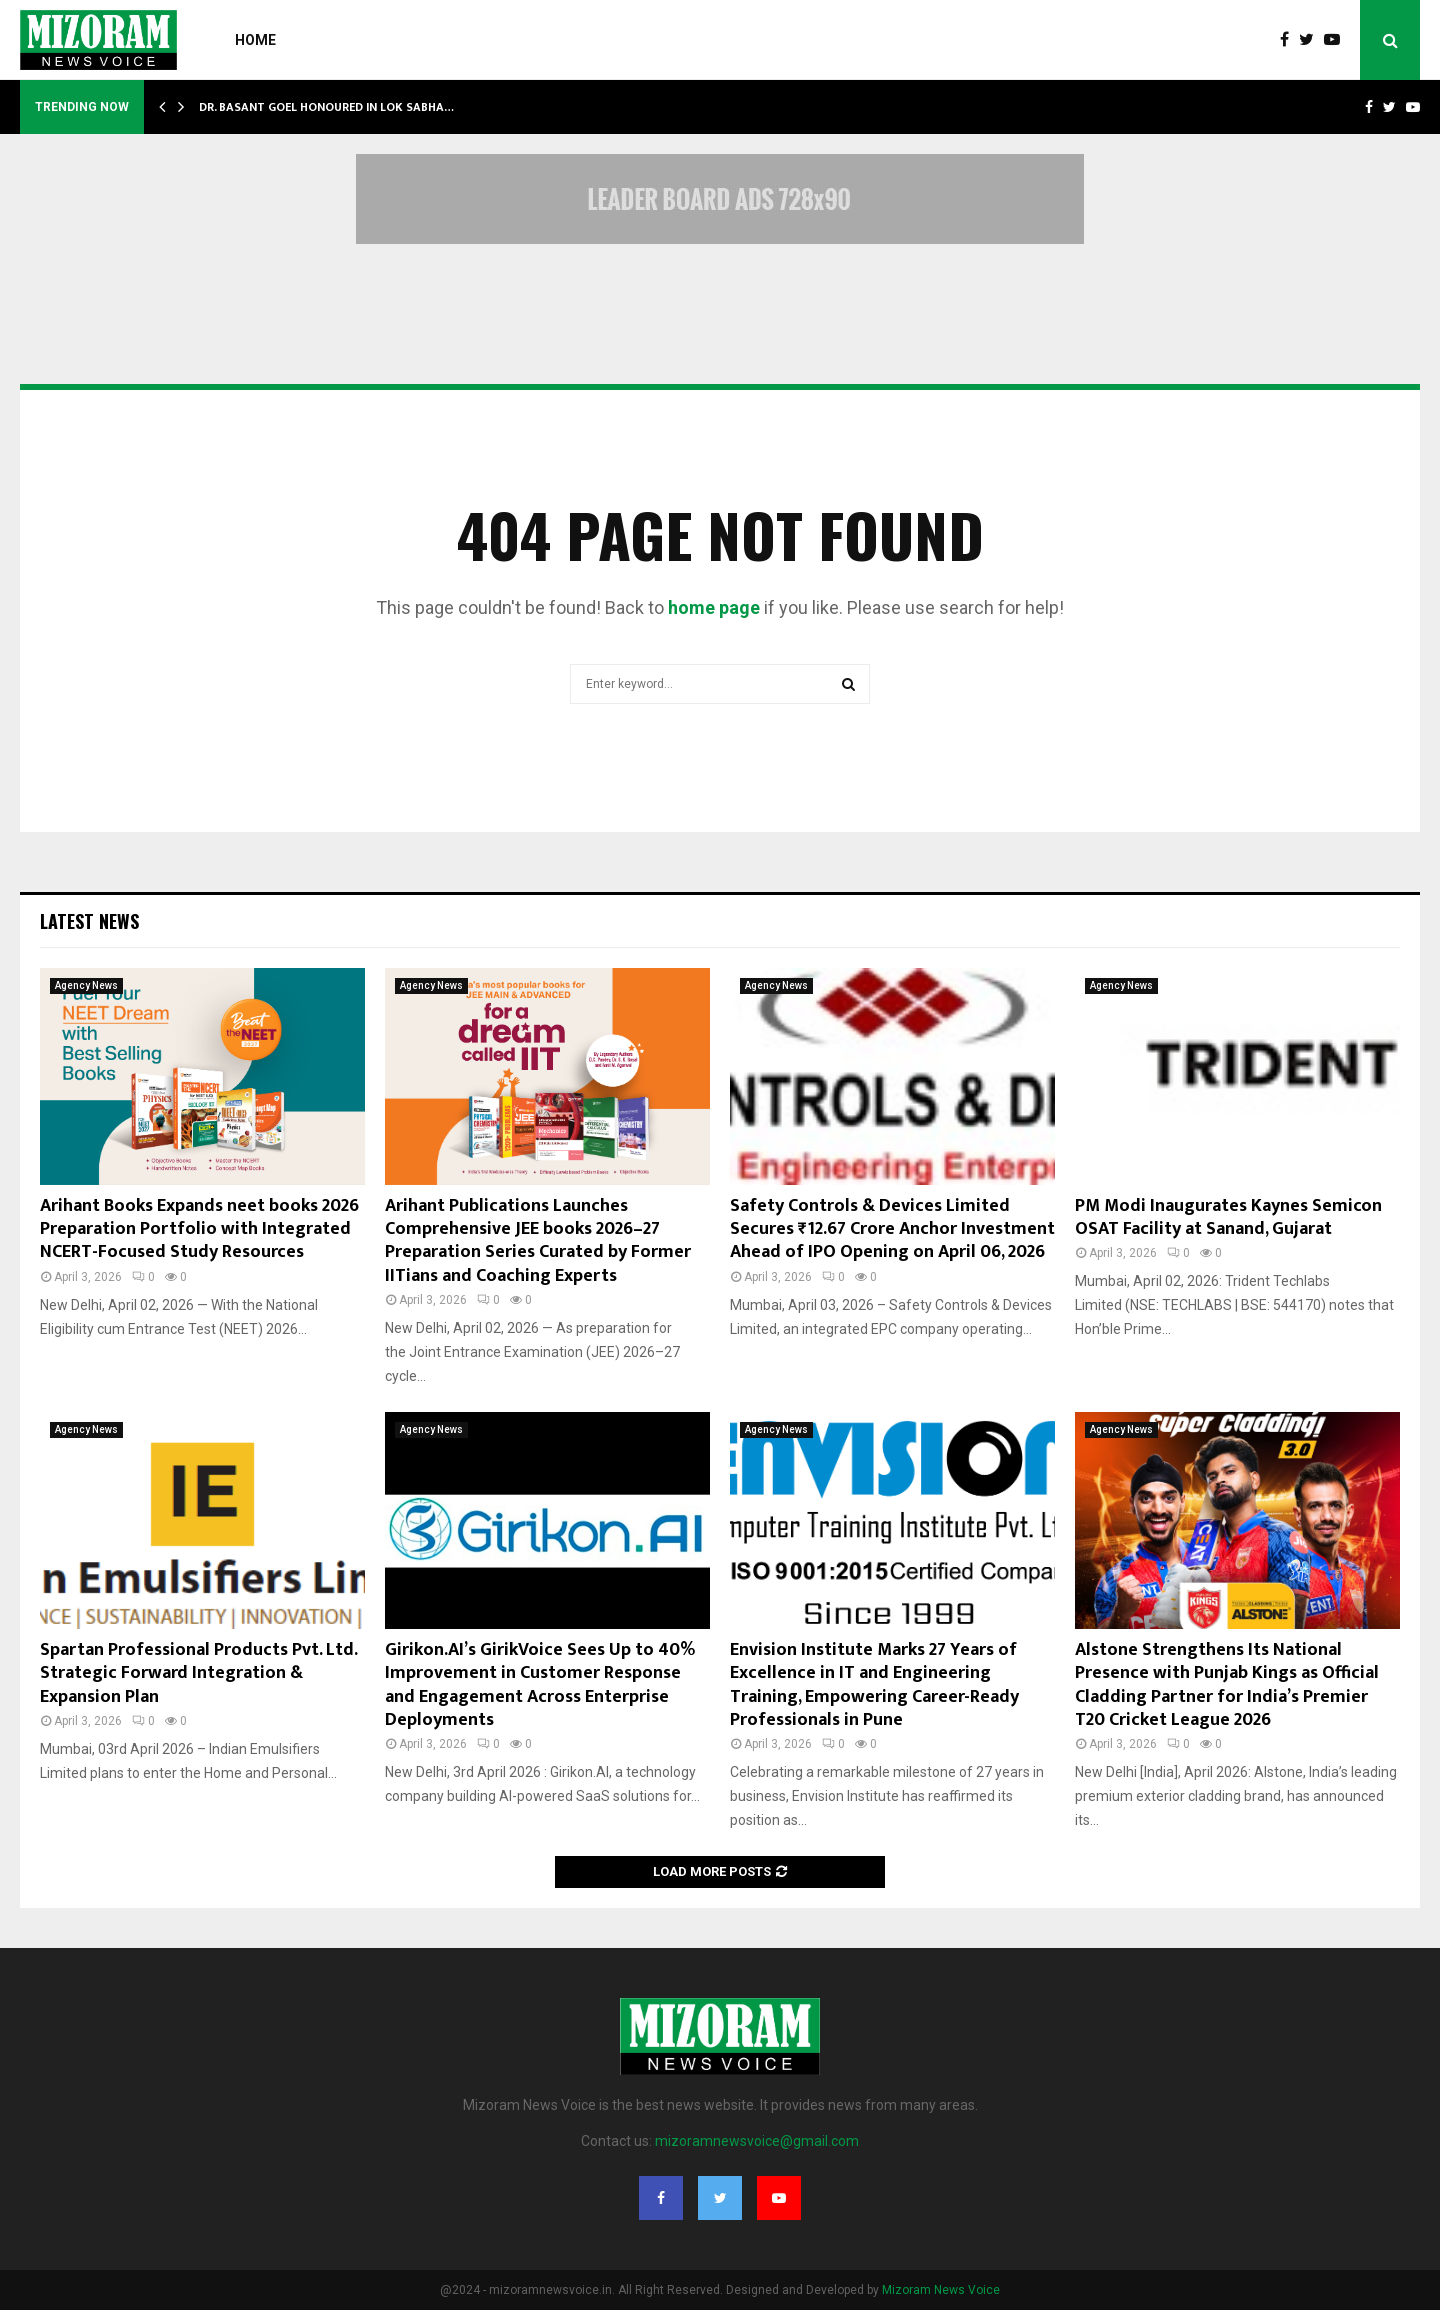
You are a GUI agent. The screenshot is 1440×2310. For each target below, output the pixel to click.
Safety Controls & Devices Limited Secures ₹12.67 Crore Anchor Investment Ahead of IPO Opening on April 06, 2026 (892, 1229)
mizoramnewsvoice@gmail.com (757, 2141)
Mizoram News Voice (941, 2290)
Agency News (86, 985)
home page (714, 607)
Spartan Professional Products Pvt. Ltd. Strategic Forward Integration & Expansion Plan (198, 1673)
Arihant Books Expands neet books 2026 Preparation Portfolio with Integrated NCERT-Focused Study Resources (199, 1229)
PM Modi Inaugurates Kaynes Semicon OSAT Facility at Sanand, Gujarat (1228, 1217)
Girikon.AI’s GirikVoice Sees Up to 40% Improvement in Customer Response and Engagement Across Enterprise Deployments (540, 1685)
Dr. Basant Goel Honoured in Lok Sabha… (326, 107)
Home (255, 40)
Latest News (89, 921)
